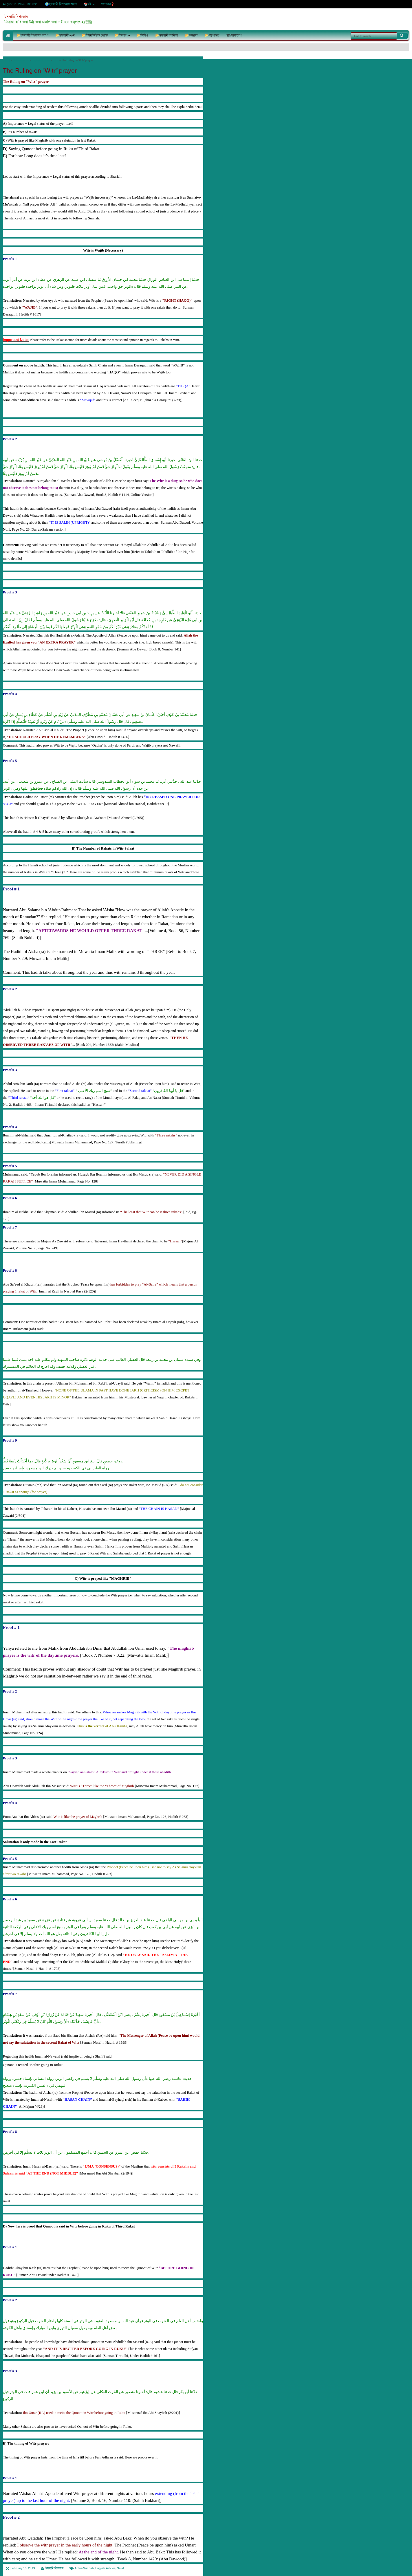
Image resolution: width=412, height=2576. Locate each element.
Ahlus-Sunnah (84, 2568)
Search (402, 35)
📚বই (87, 4)
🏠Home (8, 35)
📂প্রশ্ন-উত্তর (211, 35)
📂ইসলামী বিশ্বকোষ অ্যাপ (32, 35)
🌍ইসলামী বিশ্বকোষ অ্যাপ (61, 4)
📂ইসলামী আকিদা (166, 35)
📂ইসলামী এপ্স (65, 35)
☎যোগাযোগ (234, 35)
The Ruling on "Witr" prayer (40, 71)
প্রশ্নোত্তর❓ (108, 4)
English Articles (105, 2568)
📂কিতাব (121, 35)
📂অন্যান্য (191, 35)
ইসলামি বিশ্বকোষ (16, 16)
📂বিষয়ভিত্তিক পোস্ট (95, 35)
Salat (120, 2568)
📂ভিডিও (142, 35)
